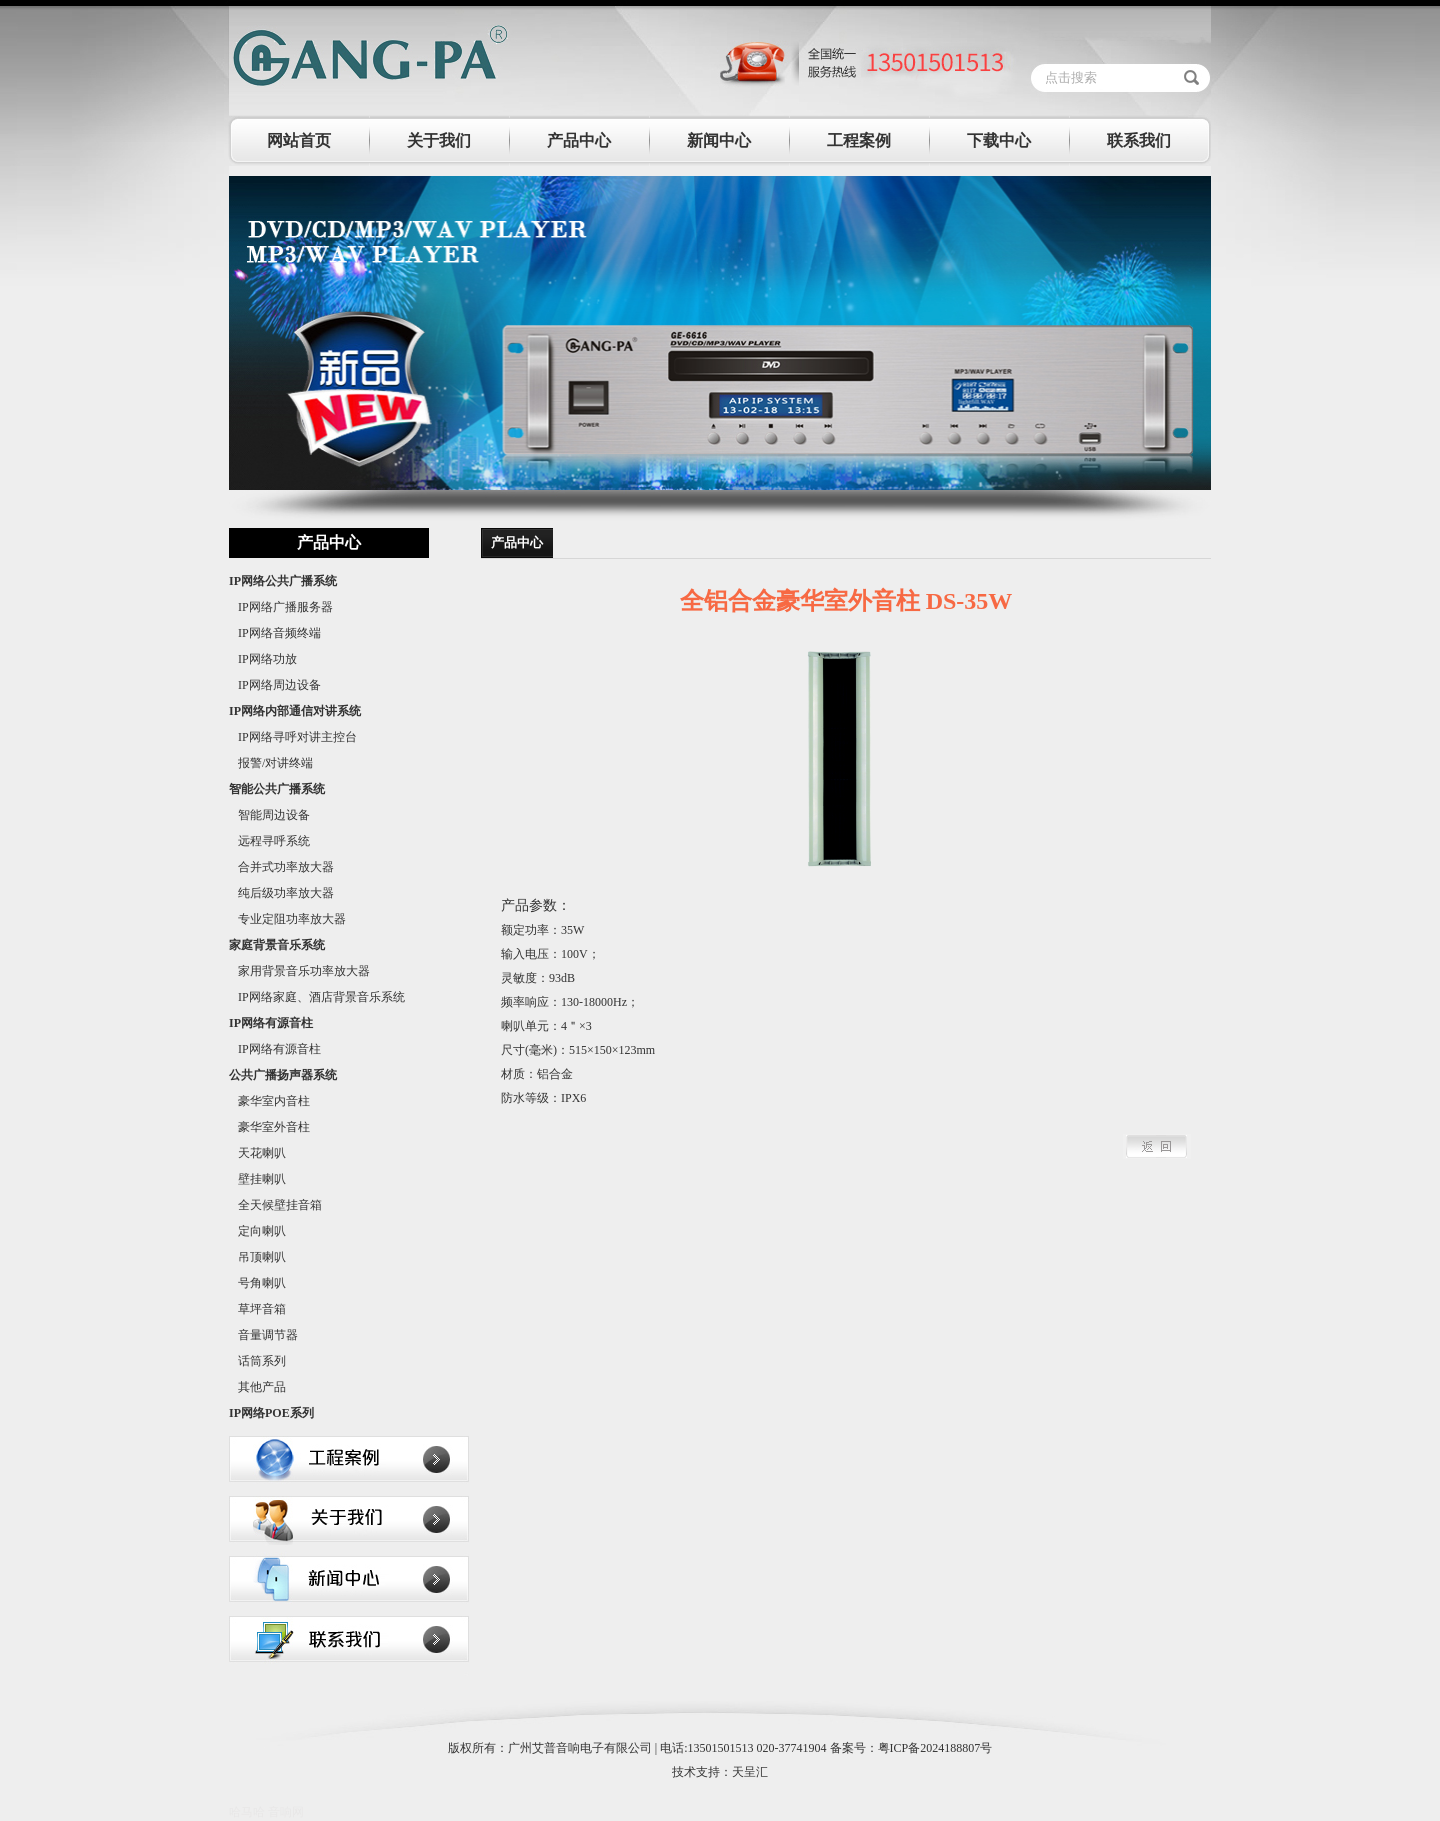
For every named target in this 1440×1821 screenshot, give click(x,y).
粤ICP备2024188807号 (935, 1748)
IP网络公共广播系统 (283, 581)
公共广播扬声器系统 (283, 1075)
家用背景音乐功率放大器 (299, 971)
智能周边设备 (269, 815)
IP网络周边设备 (275, 685)
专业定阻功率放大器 (287, 919)
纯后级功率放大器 (281, 893)
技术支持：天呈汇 (720, 1772)
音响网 (286, 1812)
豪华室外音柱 (269, 1127)
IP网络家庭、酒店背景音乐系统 (317, 997)
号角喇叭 (257, 1283)
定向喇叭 (257, 1231)
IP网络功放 (263, 659)
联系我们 (1139, 140)
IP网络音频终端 (275, 633)
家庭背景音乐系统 (277, 945)
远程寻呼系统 (269, 841)
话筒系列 (257, 1361)
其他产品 (257, 1387)
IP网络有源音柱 (271, 1023)
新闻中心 (719, 140)
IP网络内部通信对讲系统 (295, 711)
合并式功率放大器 (281, 867)
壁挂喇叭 (257, 1179)
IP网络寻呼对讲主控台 (293, 737)
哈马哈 (247, 1812)
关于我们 (439, 140)
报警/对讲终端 (271, 763)
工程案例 (859, 140)
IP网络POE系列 (271, 1413)
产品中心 (579, 140)
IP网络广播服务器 (281, 607)
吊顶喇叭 (257, 1257)
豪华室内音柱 (269, 1101)
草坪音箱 (257, 1309)
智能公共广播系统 (277, 789)
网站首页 (299, 140)
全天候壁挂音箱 (275, 1205)
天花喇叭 (257, 1153)
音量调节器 (263, 1335)
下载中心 (999, 140)
